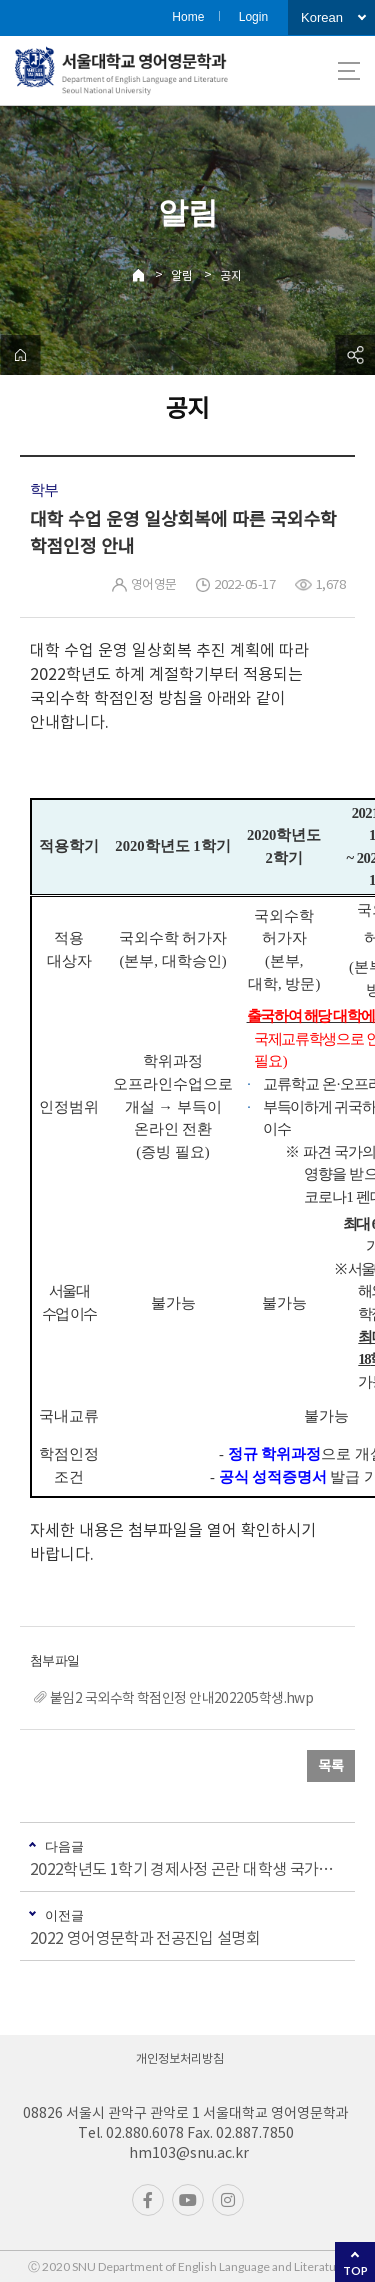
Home (188, 17)
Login (253, 17)
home (20, 355)
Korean (322, 17)
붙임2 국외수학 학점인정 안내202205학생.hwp (181, 1698)
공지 (231, 275)
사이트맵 (349, 71)
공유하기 (355, 355)
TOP (355, 2270)
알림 (182, 275)
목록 (331, 1766)
